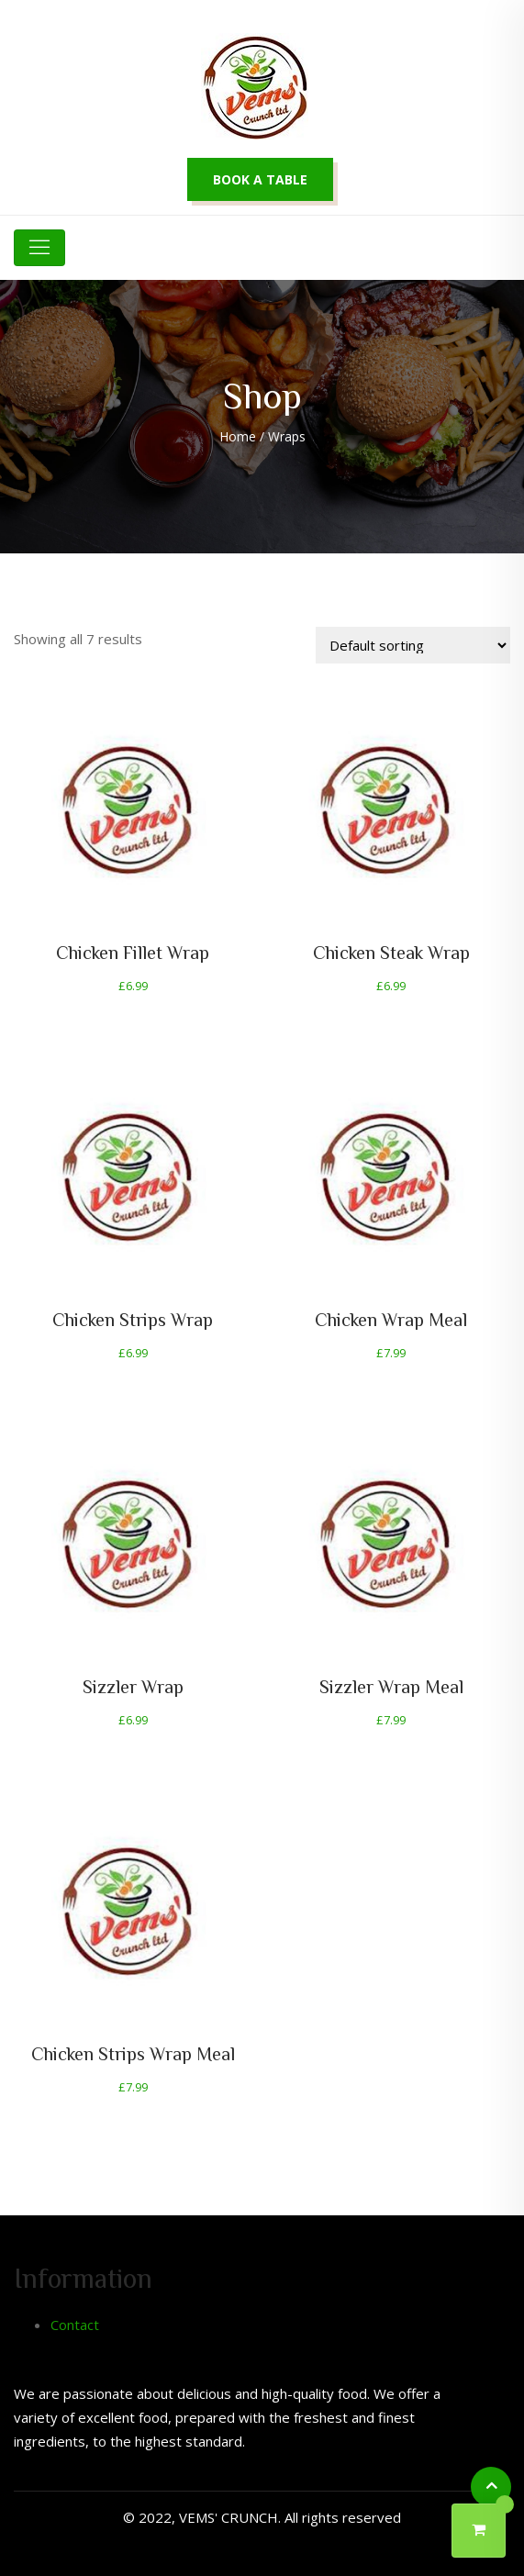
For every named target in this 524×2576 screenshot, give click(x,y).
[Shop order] (413, 645)
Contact (74, 2324)
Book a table (260, 179)
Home (237, 436)
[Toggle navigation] (39, 247)
